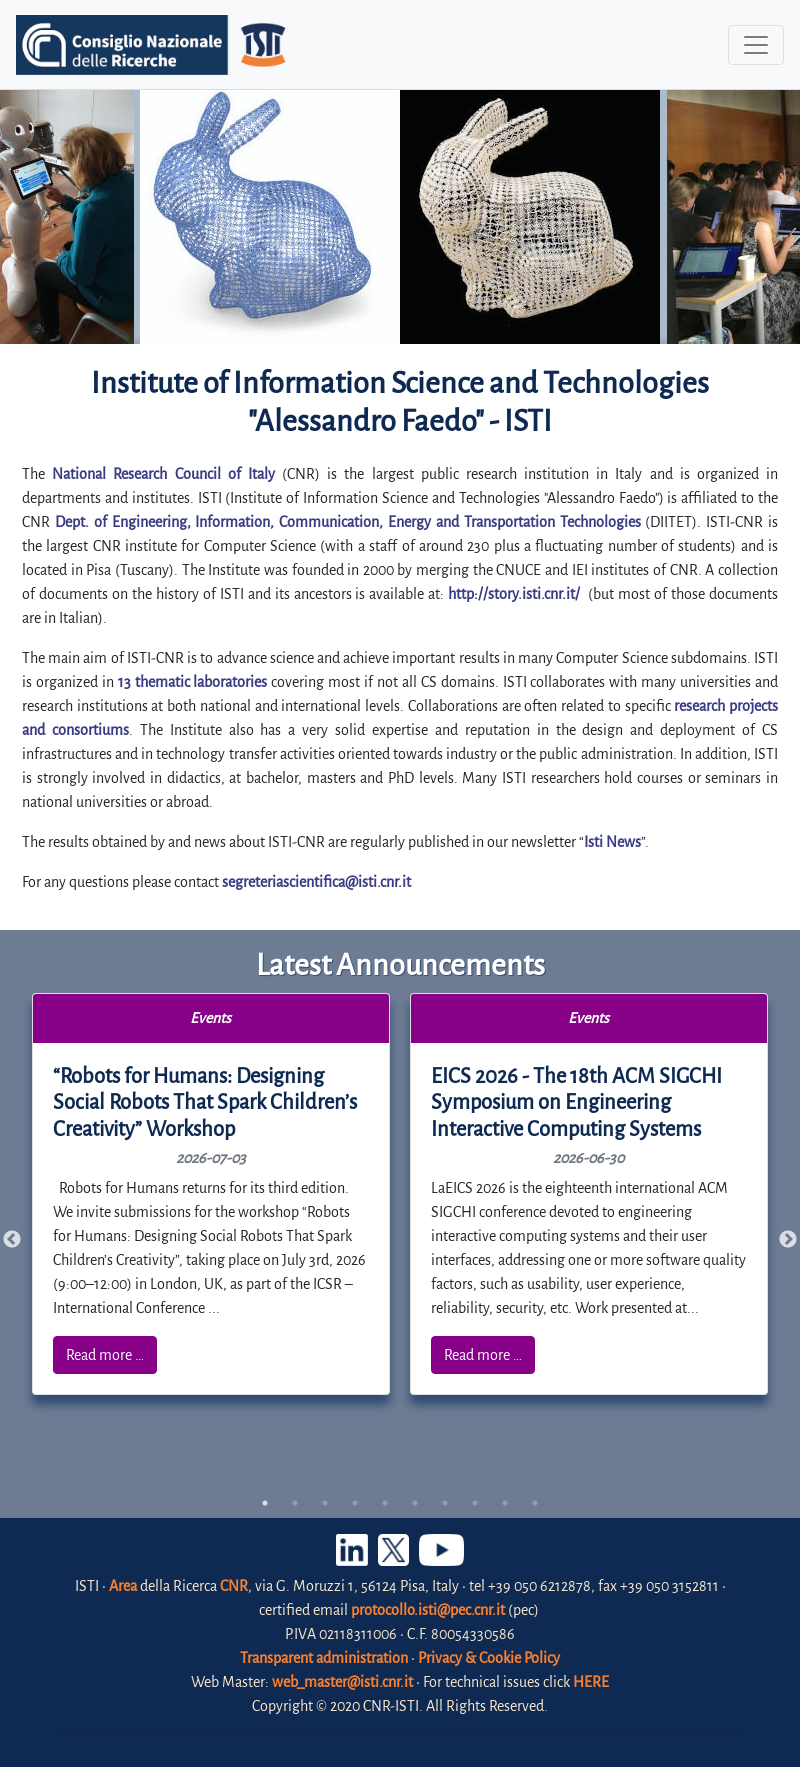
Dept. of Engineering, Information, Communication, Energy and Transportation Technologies (348, 522)
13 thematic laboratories (193, 682)
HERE (591, 1682)
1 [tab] (265, 1503)
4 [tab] (355, 1503)
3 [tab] (325, 1503)
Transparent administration (324, 1658)
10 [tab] (535, 1503)
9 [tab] (505, 1503)
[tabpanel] (211, 1194)
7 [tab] (445, 1503)
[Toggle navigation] (756, 45)
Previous (12, 1240)
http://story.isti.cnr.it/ (514, 594)
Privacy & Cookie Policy (489, 1658)
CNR (234, 1586)
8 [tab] (475, 1503)
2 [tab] (295, 1503)
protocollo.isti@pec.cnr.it (428, 1610)
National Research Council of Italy (163, 474)
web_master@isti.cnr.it (342, 1682)
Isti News (612, 842)
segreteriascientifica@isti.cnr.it (316, 882)
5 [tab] (385, 1503)
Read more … (105, 1355)
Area (123, 1586)
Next (788, 1240)
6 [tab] (415, 1503)
